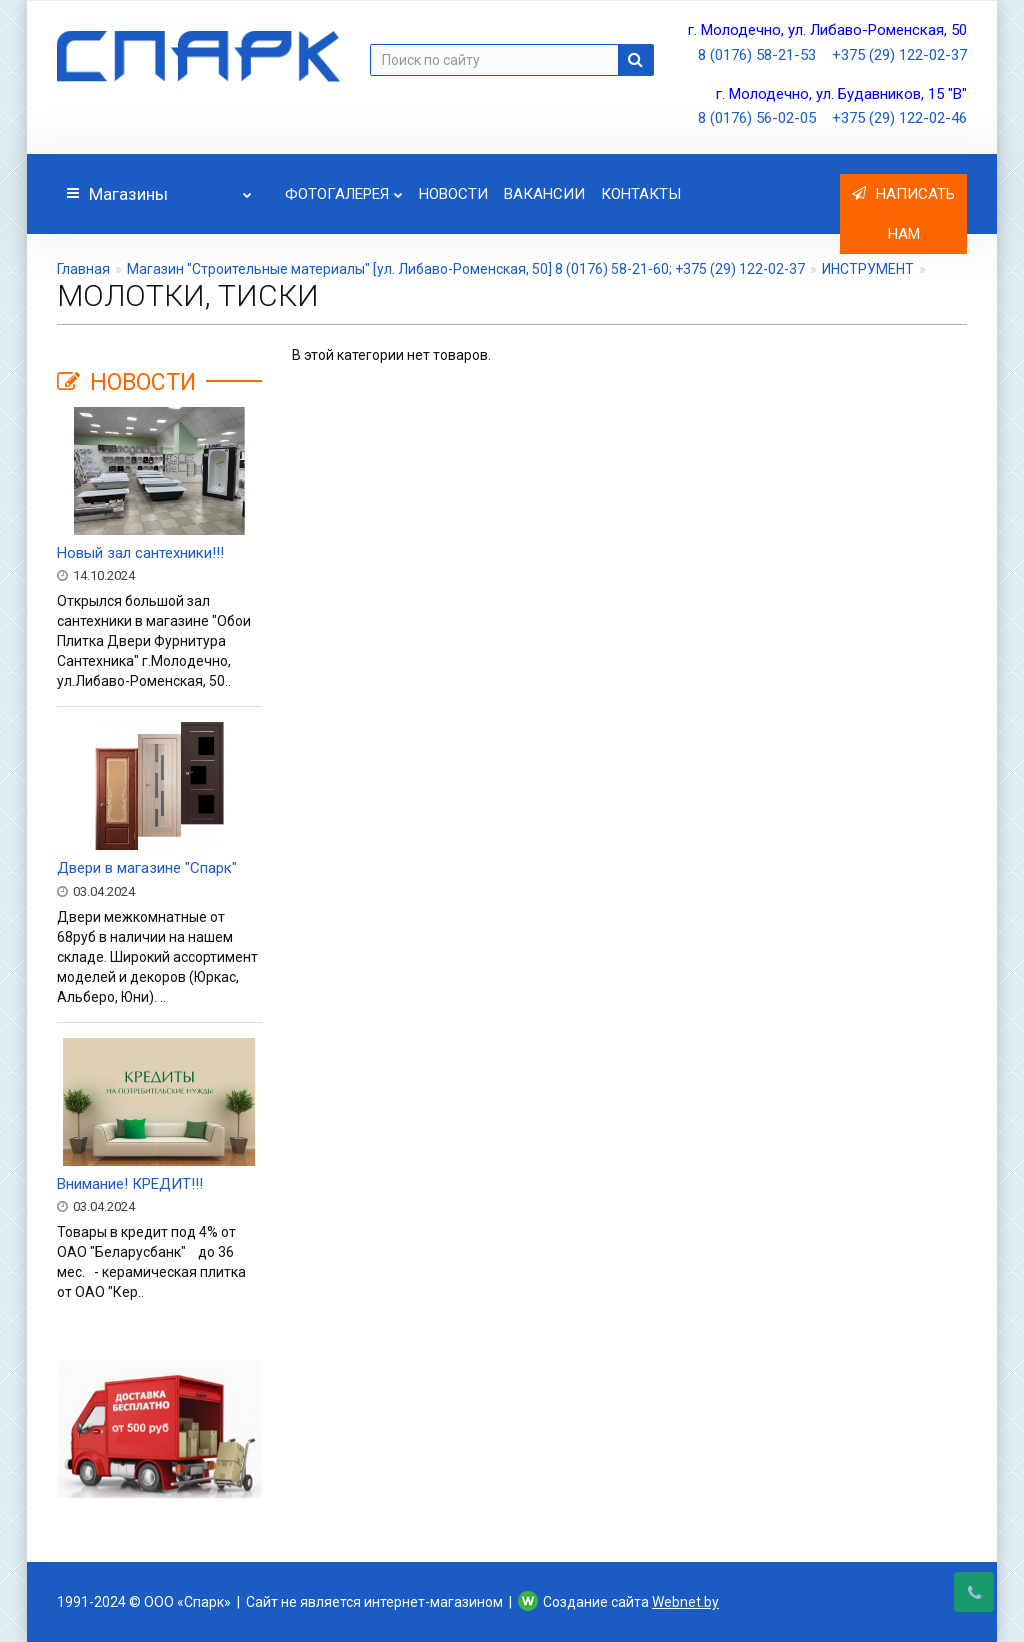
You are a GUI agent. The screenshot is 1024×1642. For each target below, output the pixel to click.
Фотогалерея (344, 188)
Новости (453, 194)
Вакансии (544, 194)
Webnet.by (685, 1602)
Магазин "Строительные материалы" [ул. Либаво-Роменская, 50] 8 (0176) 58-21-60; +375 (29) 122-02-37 (466, 269)
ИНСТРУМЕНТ (868, 269)
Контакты (641, 194)
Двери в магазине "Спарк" (147, 868)
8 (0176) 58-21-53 (757, 55)
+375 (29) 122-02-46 (899, 118)
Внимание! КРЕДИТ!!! (130, 1184)
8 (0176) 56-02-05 (757, 118)
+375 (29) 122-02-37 (899, 55)
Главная (83, 269)
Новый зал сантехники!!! (140, 553)
